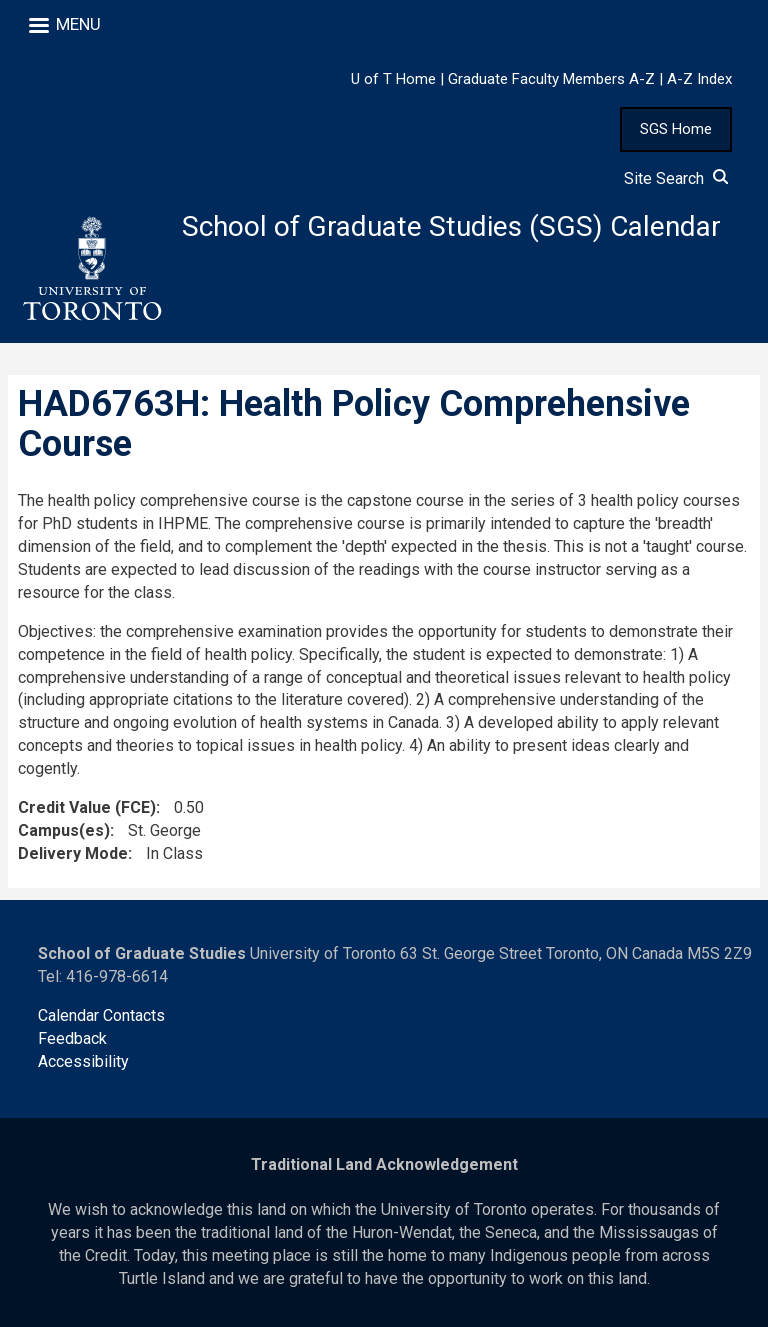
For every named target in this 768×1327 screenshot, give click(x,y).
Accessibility (83, 1061)
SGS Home (676, 129)
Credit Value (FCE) (87, 807)
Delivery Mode (73, 853)
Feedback (72, 1038)
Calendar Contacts (101, 1015)
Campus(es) (64, 830)
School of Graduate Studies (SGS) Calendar (451, 226)
